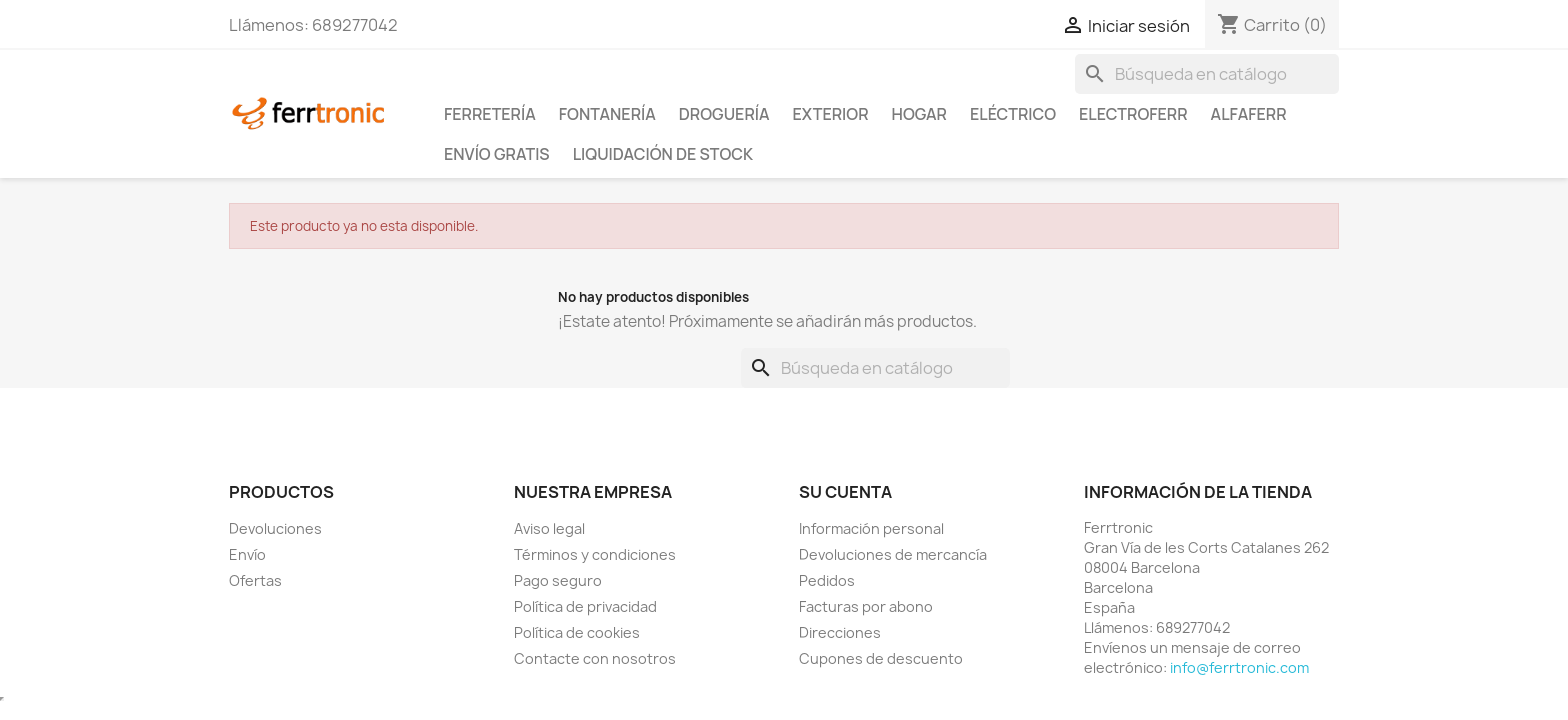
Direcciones (840, 632)
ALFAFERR (1249, 114)
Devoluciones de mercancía (893, 554)
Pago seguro (558, 580)
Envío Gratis (497, 154)
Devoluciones (275, 528)
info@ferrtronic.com (1239, 667)
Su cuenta (845, 492)
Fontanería (607, 114)
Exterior (831, 114)
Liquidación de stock (663, 154)
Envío (247, 554)
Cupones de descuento (881, 658)
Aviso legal (549, 528)
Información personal (871, 528)
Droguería (724, 114)
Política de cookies (577, 632)
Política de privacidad (585, 606)
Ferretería (490, 114)
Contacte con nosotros (595, 658)
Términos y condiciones (595, 554)
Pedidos (827, 580)
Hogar (919, 114)
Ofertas (255, 580)
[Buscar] (1207, 74)
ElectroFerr (1133, 114)
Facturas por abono (866, 606)
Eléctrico (1013, 114)
